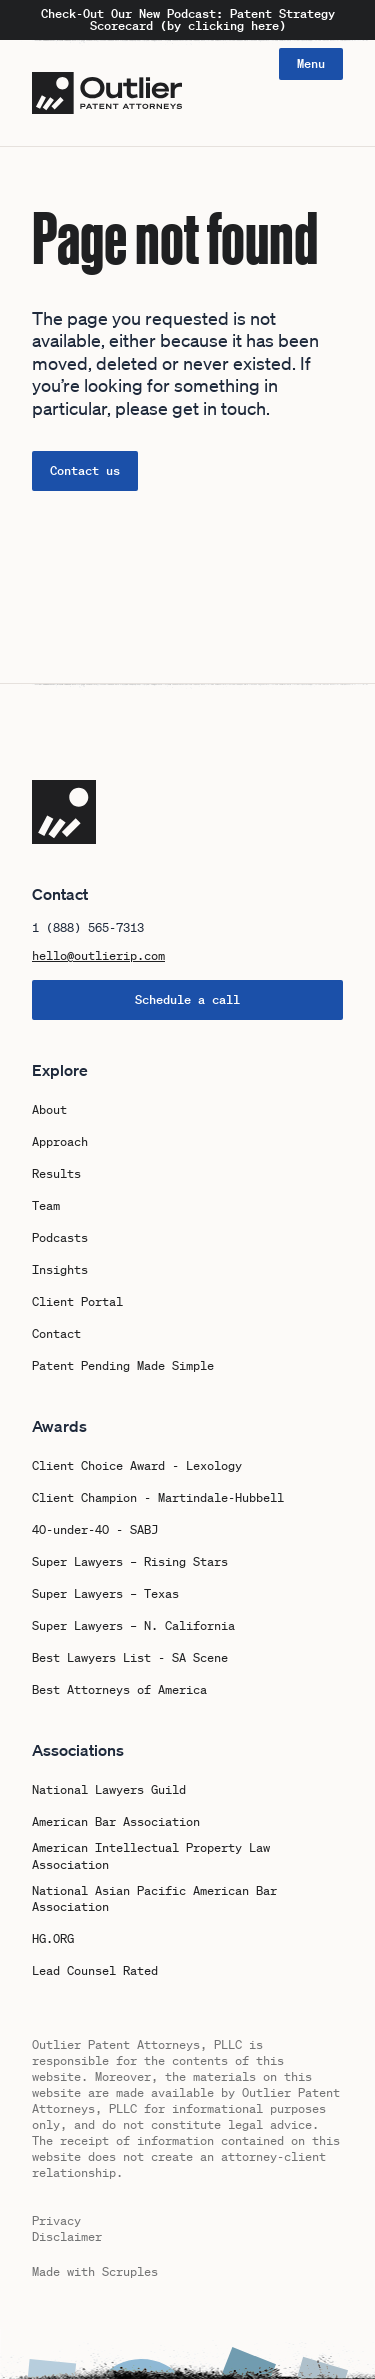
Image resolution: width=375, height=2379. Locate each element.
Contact (56, 1334)
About (49, 1110)
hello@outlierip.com (98, 956)
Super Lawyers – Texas (105, 1594)
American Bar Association (116, 1822)
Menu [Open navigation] (311, 63)
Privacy (56, 2220)
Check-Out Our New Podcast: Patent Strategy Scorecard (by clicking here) (188, 20)
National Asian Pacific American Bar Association (154, 1899)
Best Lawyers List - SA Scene (130, 1658)
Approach (60, 1142)
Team (46, 1206)
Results (56, 1174)
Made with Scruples (95, 2271)
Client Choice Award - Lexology (137, 1466)
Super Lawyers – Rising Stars (130, 1562)
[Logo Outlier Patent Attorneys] (107, 93)
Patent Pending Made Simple (123, 1366)
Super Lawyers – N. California (133, 1626)
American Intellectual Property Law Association (151, 1856)
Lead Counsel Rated (95, 1971)
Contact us (85, 470)
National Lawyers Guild (109, 1790)
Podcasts (60, 1238)
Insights (60, 1270)
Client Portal (77, 1302)
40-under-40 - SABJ (95, 1530)
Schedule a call (187, 999)
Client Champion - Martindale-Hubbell (158, 1498)
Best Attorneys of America (119, 1690)
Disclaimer (67, 2236)
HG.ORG (53, 1939)
